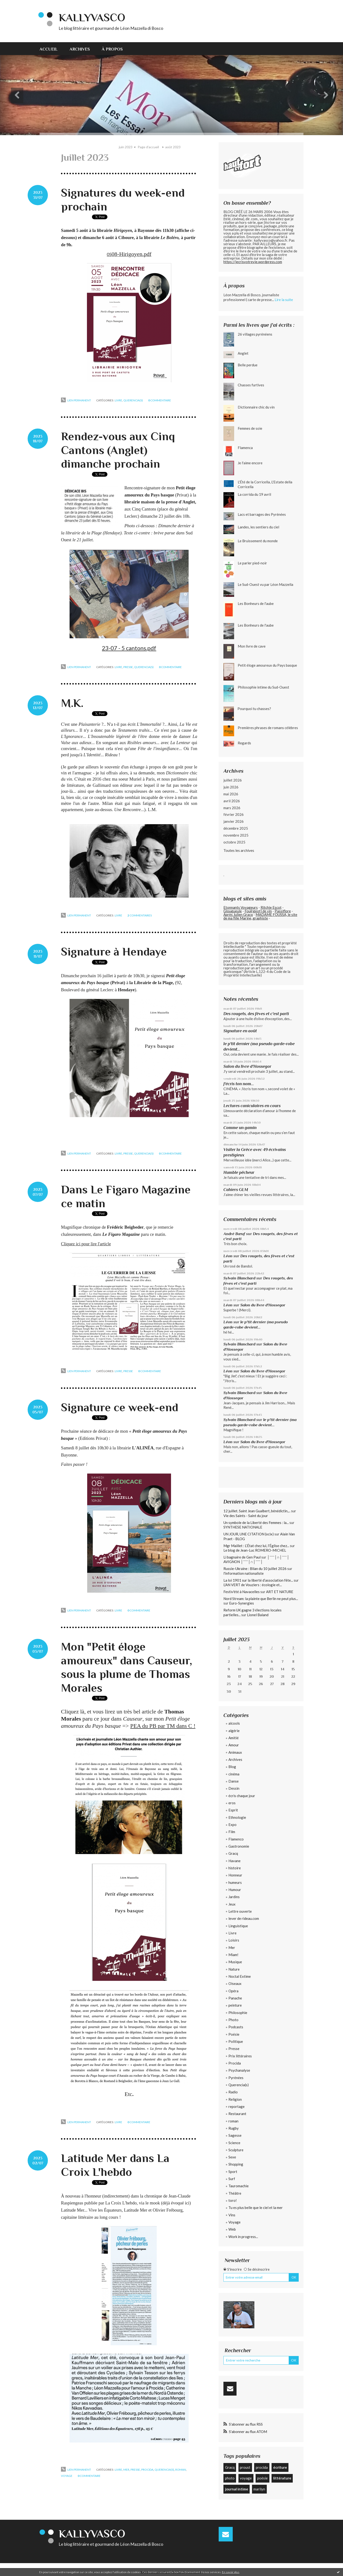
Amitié (233, 1738)
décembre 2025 (235, 828)
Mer (126, 2469)
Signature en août (240, 1030)
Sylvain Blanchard (239, 1278)
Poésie (233, 2034)
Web (232, 2229)
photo (230, 2478)
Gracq (233, 1853)
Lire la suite (284, 299)
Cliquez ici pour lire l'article (86, 1243)
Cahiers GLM (235, 1189)
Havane (234, 1861)
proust (245, 2467)
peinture (235, 2005)
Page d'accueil (148, 147)
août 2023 (173, 147)
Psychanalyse (239, 2070)
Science (234, 2143)
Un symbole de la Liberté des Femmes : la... (256, 1522)
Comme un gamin (240, 1127)
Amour (233, 1745)
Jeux (232, 1904)
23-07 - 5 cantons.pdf (129, 647)
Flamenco (236, 1839)
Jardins (234, 1897)
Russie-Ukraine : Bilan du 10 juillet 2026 (255, 1568)
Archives (80, 49)
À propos (112, 49)
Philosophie (237, 2012)
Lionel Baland (257, 1615)
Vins (231, 2215)
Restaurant (237, 2113)
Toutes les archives (238, 850)
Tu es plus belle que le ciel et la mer (255, 2207)
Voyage (66, 2476)
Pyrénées (235, 2077)
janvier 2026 (233, 821)
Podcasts (235, 2027)
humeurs (235, 1882)
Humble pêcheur (238, 1172)
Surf (231, 2179)
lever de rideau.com (243, 1918)
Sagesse (235, 2135)
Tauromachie (238, 2186)
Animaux (235, 1752)
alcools (234, 1723)
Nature (234, 1969)
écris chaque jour (241, 1796)
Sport (232, 2171)
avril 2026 (231, 801)
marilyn (259, 2489)
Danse (233, 1781)
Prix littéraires (240, 2056)
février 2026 (233, 814)
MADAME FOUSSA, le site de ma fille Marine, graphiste (260, 916)
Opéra (233, 1991)
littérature (282, 2478)
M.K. (72, 703)
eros (232, 1803)
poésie (262, 2478)
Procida (147, 2469)
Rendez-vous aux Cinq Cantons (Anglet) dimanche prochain (118, 450)
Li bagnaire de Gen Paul (242, 1557)
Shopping (235, 2164)
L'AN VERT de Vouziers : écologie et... (252, 1585)
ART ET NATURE (279, 1592)
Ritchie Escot (271, 907)
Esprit (233, 1810)
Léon (227, 1256)
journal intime (236, 2489)
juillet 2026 (232, 780)
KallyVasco (92, 17)
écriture (280, 2467)
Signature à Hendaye (114, 951)
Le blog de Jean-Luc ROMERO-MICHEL (254, 1550)
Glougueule (232, 911)
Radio (233, 2092)
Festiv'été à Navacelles (241, 1592)
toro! (232, 2200)
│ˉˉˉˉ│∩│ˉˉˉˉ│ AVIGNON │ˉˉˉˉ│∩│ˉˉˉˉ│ (256, 1559)
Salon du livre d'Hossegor (247, 1066)
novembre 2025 (235, 835)
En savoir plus (230, 2572)
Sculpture (235, 2150)
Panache (235, 1998)
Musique (235, 1962)
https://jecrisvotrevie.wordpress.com (252, 262)
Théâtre (234, 2193)
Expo (232, 1824)
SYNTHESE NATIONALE (242, 1527)
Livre (118, 400)
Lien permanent (76, 400)
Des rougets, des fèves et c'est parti (256, 1013)
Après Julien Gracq (238, 914)
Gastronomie (238, 1846)
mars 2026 (231, 808)
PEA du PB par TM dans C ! (163, 1726)
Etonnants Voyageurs (240, 907)
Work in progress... (243, 2236)
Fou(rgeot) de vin (258, 911)
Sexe (232, 2157)
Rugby (233, 2128)
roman (180, 2469)
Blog (232, 1766)
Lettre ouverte (240, 1911)
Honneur (235, 1875)
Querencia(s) (133, 400)
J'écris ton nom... (238, 1083)
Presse (128, 667)
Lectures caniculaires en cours (252, 1105)
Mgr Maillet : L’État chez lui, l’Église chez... (256, 1546)
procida (262, 2467)
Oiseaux (235, 1983)
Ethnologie (237, 1817)
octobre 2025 (234, 842)
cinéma (233, 1774)
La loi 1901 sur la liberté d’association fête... (258, 1580)
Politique (235, 2041)
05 (129, 254)
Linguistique (238, 1926)
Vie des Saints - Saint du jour (245, 1515)
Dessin (233, 1788)
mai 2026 (230, 794)
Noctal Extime (239, 1976)
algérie (234, 1730)
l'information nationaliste (243, 1573)
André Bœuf (234, 1234)
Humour (234, 1889)
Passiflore (283, 911)
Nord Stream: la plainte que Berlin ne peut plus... (260, 1598)
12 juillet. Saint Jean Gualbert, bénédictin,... (256, 1511)
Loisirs (233, 1940)
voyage (246, 2478)
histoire (234, 1868)
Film (231, 1832)
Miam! (233, 1954)
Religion (235, 2099)
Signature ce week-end (119, 1407)
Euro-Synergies (241, 1603)
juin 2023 (125, 147)
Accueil (49, 49)
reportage (236, 2106)
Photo (233, 2020)
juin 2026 (230, 787)
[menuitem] (52, 48)
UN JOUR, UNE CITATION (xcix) (248, 1534)
